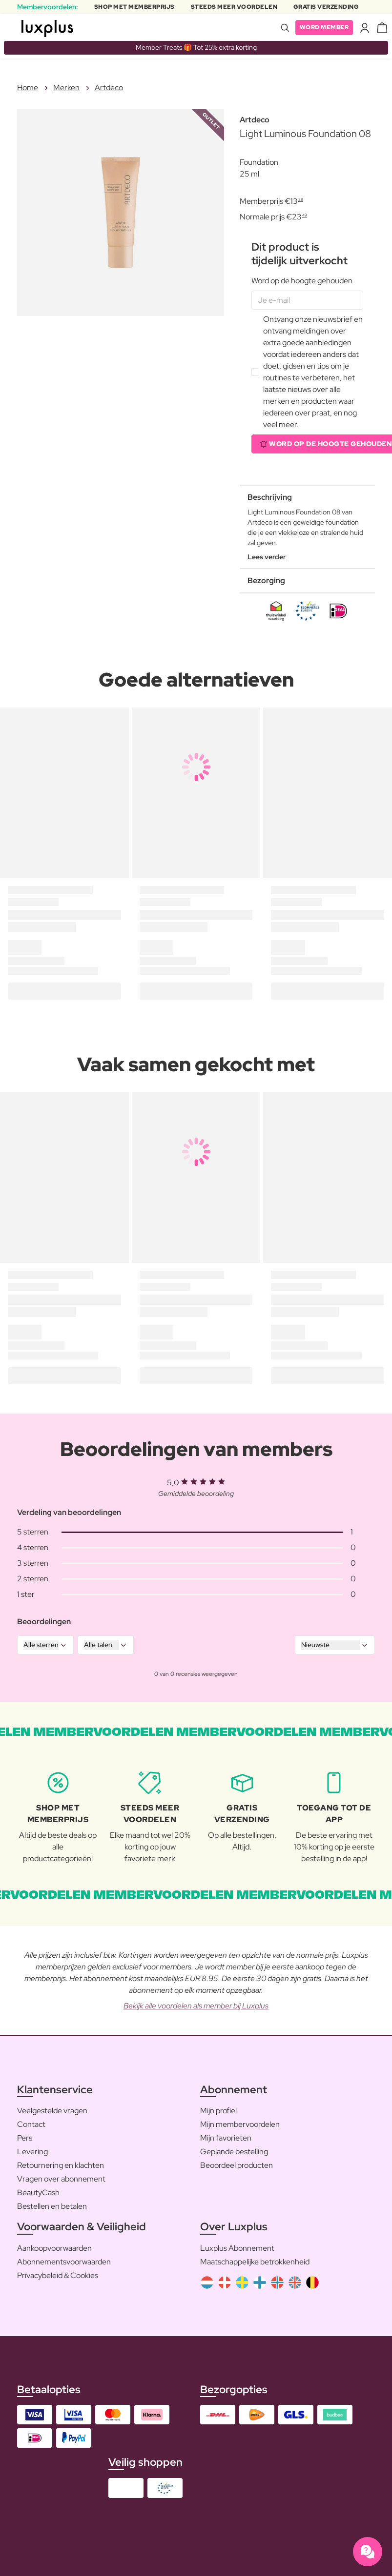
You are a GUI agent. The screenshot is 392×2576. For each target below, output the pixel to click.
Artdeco (109, 87)
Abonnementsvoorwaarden (64, 2262)
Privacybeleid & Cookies (57, 2275)
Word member (324, 27)
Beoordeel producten (236, 2165)
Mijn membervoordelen (240, 2124)
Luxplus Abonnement (237, 2248)
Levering (32, 2151)
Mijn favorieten (225, 2138)
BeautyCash (38, 2192)
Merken (66, 87)
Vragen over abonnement (61, 2179)
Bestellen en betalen (52, 2206)
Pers (24, 2138)
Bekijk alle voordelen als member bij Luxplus (196, 2006)
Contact (31, 2124)
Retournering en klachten (60, 2165)
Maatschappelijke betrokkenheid (254, 2262)
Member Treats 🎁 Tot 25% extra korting (196, 47)
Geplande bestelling (234, 2151)
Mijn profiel (218, 2110)
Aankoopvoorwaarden (54, 2248)
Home (27, 87)
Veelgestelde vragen (52, 2110)
